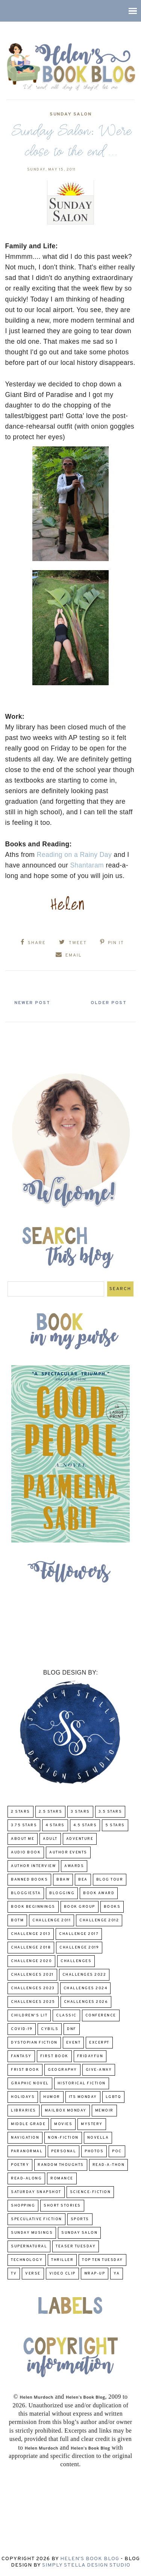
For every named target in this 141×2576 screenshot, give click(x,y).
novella (98, 2137)
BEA (83, 1879)
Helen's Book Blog (89, 2559)
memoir (104, 2110)
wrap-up (94, 2273)
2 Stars (20, 1811)
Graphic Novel (30, 2083)
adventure (80, 1838)
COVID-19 (21, 2029)
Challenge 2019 (79, 1947)
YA (117, 2273)
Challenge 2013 (30, 1934)
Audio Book (26, 1852)
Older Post (109, 1003)
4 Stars (55, 1825)
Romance (61, 2178)
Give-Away (99, 2069)
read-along (26, 2178)
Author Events (68, 1852)
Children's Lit (29, 2015)
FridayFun (90, 2056)
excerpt (99, 2042)
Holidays (23, 2097)
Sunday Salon (70, 114)
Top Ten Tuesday (102, 2260)
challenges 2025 (33, 2001)
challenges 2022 (84, 1974)
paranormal (26, 2151)
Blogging (61, 1893)
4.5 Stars (85, 1825)
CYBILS (49, 2029)
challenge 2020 (31, 1961)
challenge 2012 (99, 1920)
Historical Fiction (82, 2083)
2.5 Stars (50, 1811)
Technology (26, 2260)
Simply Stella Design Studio (86, 2565)
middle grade (28, 2124)
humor (51, 2097)
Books (112, 1906)
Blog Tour (109, 1879)
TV (14, 2273)
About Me (22, 1838)
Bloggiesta (26, 1893)
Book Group (79, 1906)
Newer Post (32, 1003)
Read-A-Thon (108, 2164)
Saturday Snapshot (36, 2192)
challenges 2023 (33, 1988)
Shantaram (87, 865)
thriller (62, 2260)
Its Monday (83, 2097)
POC (117, 2151)
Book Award (98, 1893)
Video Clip (62, 2273)
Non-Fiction (63, 2137)
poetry (20, 2164)
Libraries (23, 2110)
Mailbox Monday (65, 2110)
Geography (62, 2069)
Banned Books (29, 1879)
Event (73, 2042)
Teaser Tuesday (76, 2246)
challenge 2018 (31, 1947)
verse (33, 2273)
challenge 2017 (79, 1934)
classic (66, 2015)
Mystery (92, 2124)
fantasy (21, 2056)
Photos (94, 2151)
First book (54, 2056)
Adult (50, 1838)
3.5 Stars (110, 1811)
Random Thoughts (61, 2164)
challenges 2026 (86, 2001)
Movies (63, 2124)
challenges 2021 (32, 1974)
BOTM (17, 1920)
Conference (100, 2015)
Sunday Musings (32, 2232)
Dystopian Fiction (34, 2042)
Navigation (25, 2137)
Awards (74, 1866)
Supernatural (29, 2246)
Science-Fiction (90, 2192)
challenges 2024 (86, 1988)
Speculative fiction (36, 2219)
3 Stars (80, 1811)
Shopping (23, 2205)
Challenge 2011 (51, 1920)
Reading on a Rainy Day (74, 854)
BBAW (63, 1879)
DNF (71, 2029)
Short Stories (62, 2205)
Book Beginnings (33, 1906)
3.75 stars (24, 1825)
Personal (63, 2151)
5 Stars (115, 1825)
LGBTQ (113, 2097)
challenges (76, 1961)
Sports (80, 2219)
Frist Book (25, 2069)
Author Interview (33, 1866)
